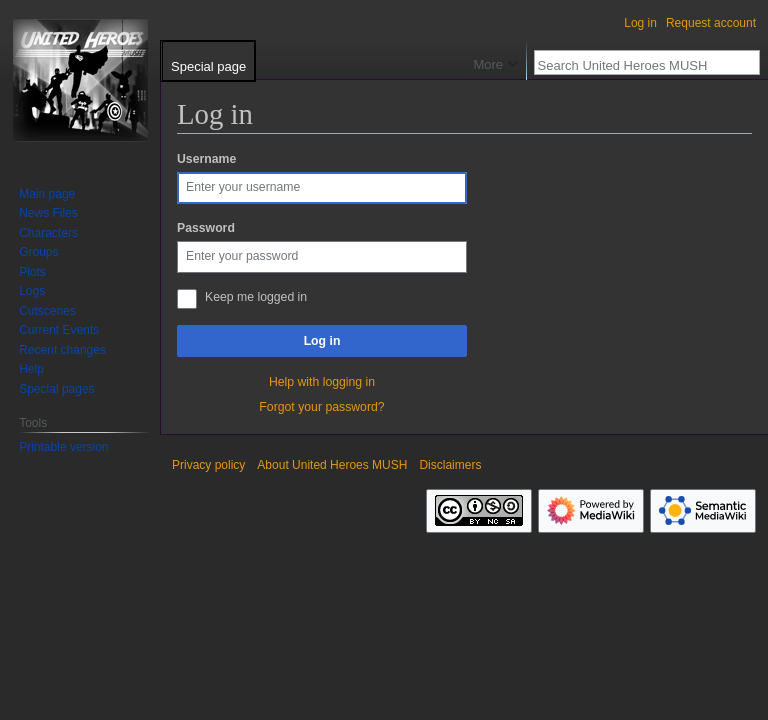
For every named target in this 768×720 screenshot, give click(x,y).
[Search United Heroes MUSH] (636, 65)
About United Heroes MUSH (332, 465)
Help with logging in (322, 382)
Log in (322, 341)
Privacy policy (208, 465)
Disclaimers (450, 465)
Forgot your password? (321, 407)
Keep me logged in (256, 297)
